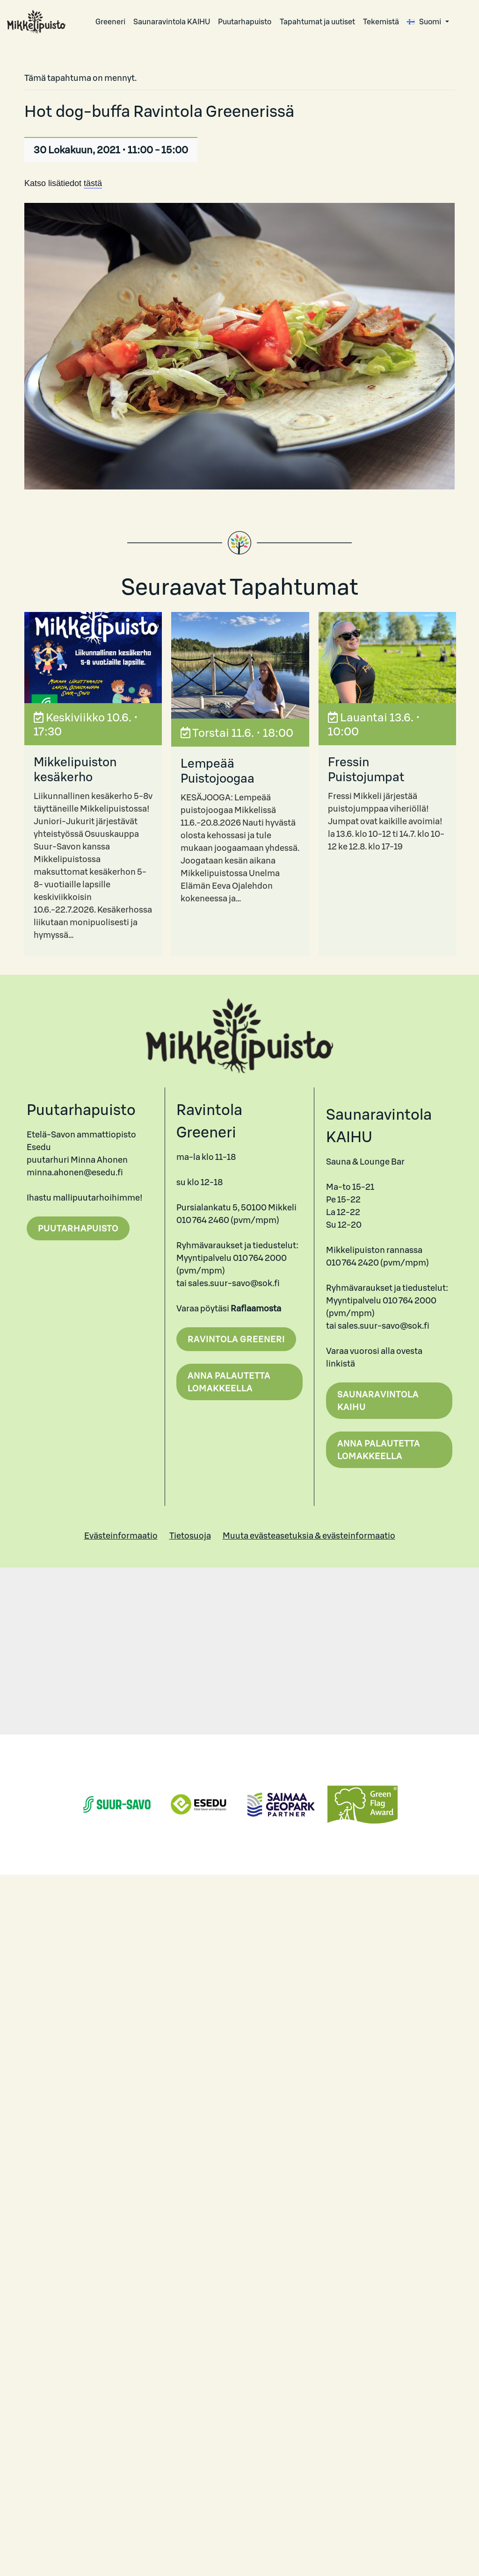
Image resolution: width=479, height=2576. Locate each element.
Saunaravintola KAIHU (171, 21)
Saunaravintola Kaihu (378, 1400)
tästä (93, 183)
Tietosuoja (190, 1535)
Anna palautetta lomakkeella (229, 1382)
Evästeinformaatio (121, 1535)
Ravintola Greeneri (236, 1339)
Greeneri (110, 21)
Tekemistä (381, 21)
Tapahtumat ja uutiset (317, 21)
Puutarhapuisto (244, 21)
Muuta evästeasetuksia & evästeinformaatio (309, 1535)
